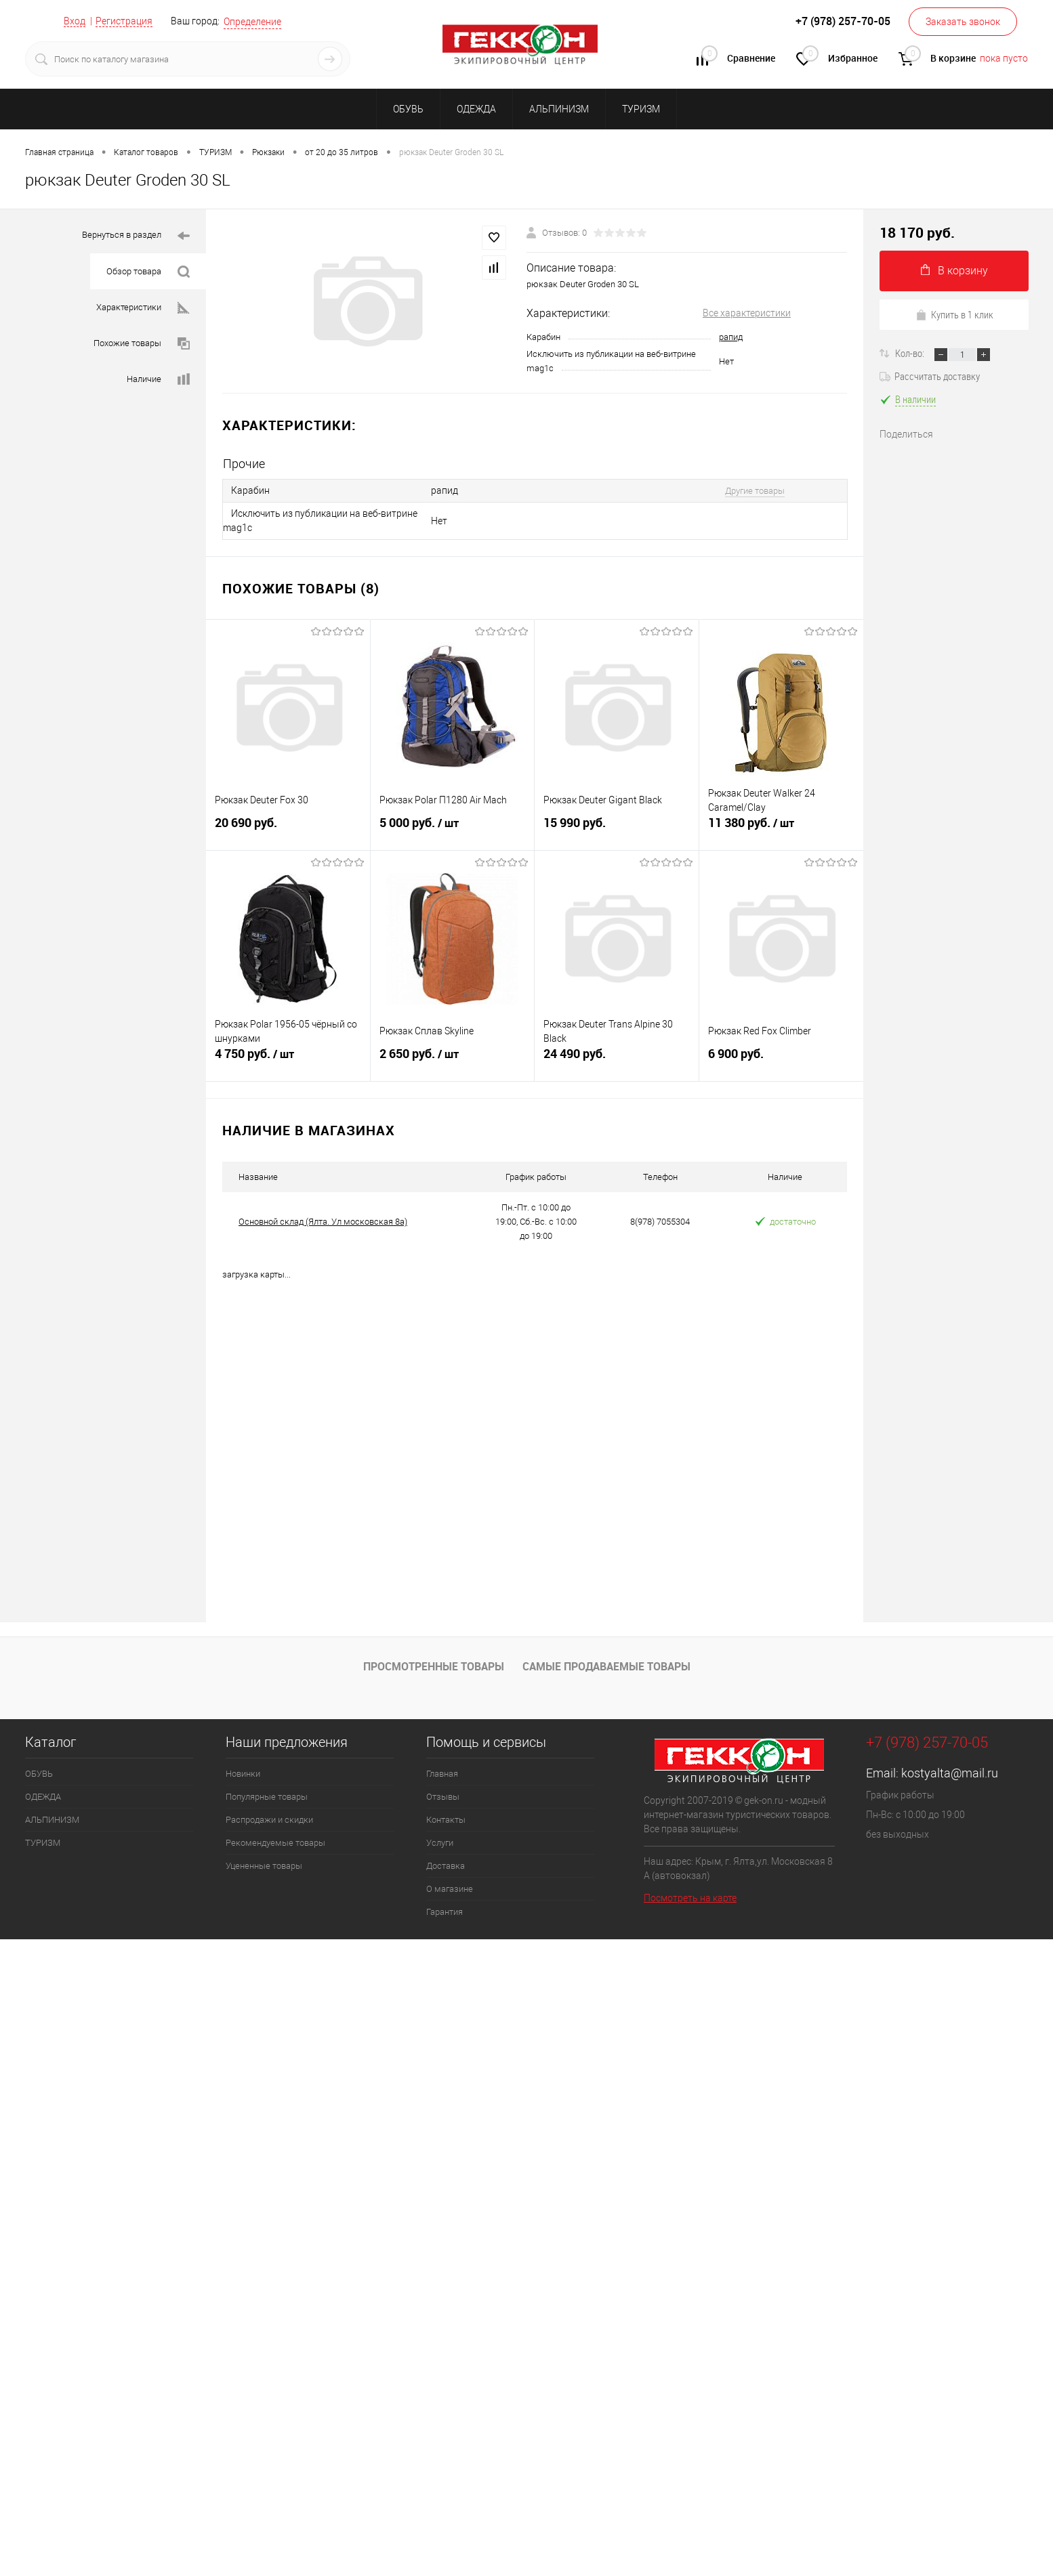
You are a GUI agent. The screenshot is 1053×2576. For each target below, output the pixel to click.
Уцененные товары (264, 1866)
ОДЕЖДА (476, 109)
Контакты (446, 1820)
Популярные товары (267, 1797)
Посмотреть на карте (690, 1898)
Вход (74, 21)
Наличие (158, 379)
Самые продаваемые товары (606, 1666)
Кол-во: (910, 353)
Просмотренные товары (433, 1666)
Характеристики (143, 307)
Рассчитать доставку (930, 376)
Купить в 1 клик (954, 314)
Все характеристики (747, 313)
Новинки (243, 1774)
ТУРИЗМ (641, 109)
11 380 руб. (781, 825)
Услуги (439, 1843)
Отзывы (442, 1797)
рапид (731, 337)
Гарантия (444, 1912)
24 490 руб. (616, 1055)
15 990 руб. (616, 824)
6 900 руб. (781, 1055)
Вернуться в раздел (136, 236)
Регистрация (124, 21)
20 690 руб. (288, 824)
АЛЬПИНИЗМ (559, 109)
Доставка (445, 1866)
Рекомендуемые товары (275, 1843)
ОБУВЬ (408, 109)
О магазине (449, 1889)
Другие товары (755, 491)
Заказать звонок (963, 21)
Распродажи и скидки (269, 1820)
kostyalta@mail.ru (949, 1773)
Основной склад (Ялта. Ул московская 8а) (323, 1222)
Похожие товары (142, 343)
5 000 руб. (452, 825)
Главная (442, 1774)
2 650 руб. (452, 1056)
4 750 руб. (288, 1056)
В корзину (954, 270)
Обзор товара (148, 272)
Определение (252, 21)
